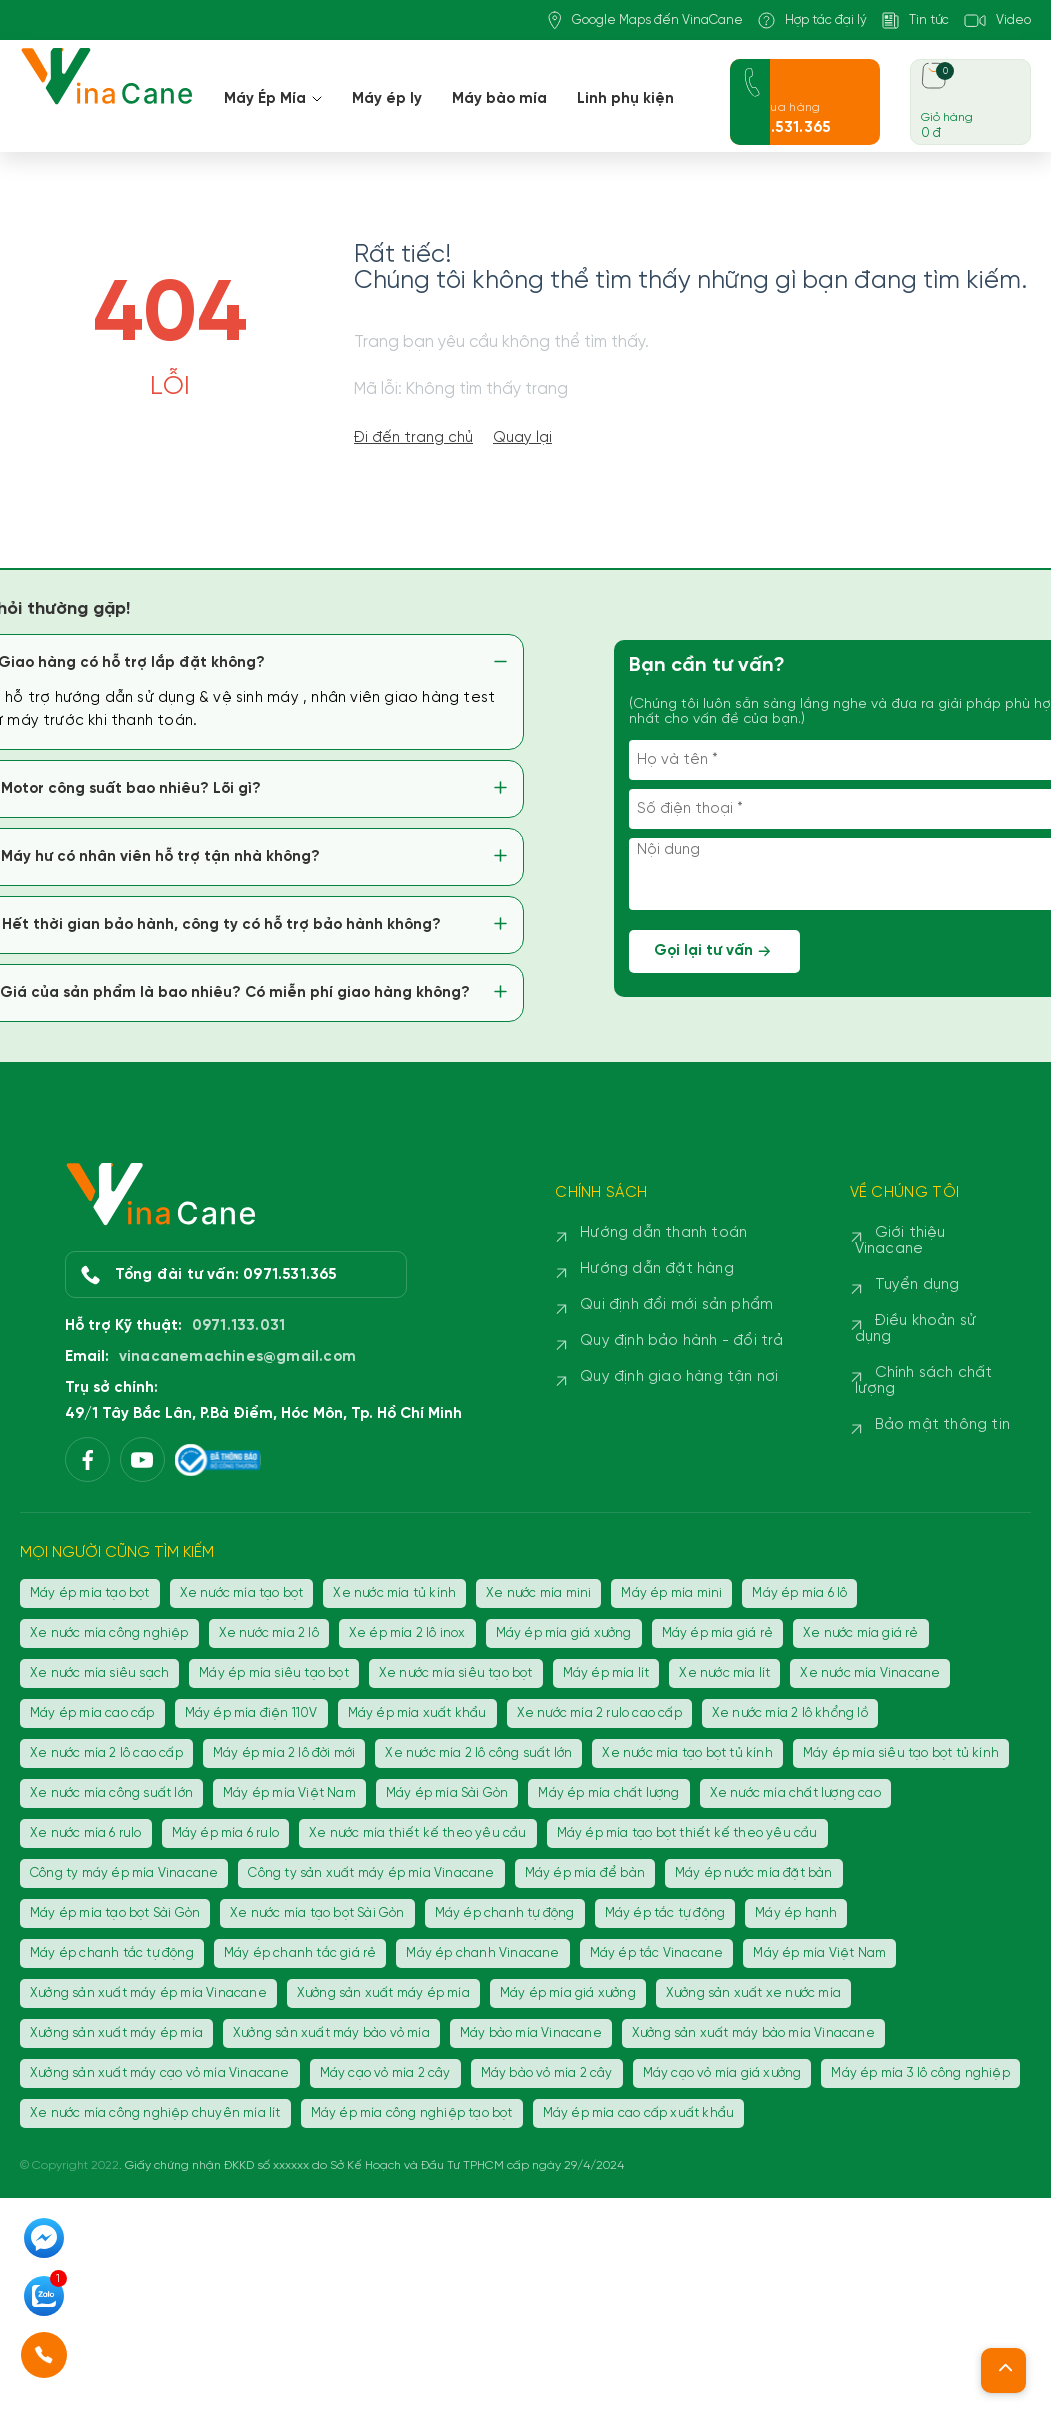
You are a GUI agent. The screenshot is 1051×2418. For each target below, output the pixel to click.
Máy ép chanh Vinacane (482, 1953)
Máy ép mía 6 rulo (225, 1833)
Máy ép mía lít (606, 1673)
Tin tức (915, 20)
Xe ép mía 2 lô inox (407, 1633)
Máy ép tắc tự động (665, 1913)
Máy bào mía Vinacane (531, 2033)
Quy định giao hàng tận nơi (679, 1377)
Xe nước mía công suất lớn (111, 1793)
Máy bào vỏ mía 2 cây (547, 2073)
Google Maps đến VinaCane (645, 20)
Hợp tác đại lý (812, 20)
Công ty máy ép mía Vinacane (124, 1873)
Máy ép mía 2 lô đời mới (284, 1753)
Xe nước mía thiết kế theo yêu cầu (418, 1833)
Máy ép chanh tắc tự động (112, 1953)
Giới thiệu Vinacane (900, 1241)
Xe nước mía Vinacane (870, 1673)
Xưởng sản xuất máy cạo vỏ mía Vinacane (160, 2073)
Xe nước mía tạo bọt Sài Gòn (317, 1913)
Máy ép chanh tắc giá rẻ (300, 1953)
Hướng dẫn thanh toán (663, 1233)
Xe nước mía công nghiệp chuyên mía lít (155, 2113)
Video (997, 20)
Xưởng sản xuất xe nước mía (753, 1993)
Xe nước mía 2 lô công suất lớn (478, 1753)
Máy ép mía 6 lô (799, 1593)
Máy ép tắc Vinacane (657, 1953)
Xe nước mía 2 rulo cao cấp (599, 1713)
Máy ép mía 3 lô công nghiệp (920, 2073)
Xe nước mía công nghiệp (109, 1633)
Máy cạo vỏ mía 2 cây (385, 2073)
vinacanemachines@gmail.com (237, 1357)
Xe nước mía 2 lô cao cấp (106, 1753)
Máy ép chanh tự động (505, 1913)
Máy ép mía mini (671, 1593)
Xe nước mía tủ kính (394, 1593)
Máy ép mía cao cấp (92, 1713)
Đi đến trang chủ (413, 438)
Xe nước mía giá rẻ (861, 1633)
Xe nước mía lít (724, 1673)
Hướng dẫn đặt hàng (657, 1269)
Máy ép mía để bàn (585, 1873)
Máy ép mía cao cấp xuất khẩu (639, 2113)
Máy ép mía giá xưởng (564, 1633)
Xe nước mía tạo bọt (242, 1593)
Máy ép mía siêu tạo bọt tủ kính (901, 1753)
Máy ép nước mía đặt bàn (754, 1873)
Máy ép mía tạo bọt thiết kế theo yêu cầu (687, 1833)
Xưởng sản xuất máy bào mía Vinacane (753, 2033)
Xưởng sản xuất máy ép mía (383, 1993)
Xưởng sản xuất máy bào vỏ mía (331, 2033)
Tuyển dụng (917, 1285)
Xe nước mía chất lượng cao (795, 1793)
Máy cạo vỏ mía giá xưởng (722, 2073)
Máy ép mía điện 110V (251, 1713)
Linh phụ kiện (625, 99)
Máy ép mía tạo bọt (90, 1593)
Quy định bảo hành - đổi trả (681, 1341)
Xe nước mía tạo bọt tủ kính (687, 1753)
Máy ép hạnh (796, 1913)
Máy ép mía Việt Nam (289, 1793)
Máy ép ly (387, 99)
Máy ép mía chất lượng (608, 1793)
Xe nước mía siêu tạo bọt (456, 1673)
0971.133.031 (238, 1326)
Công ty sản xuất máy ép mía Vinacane (371, 1873)
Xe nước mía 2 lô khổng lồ (790, 1713)
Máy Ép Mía (273, 99)
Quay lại (522, 438)
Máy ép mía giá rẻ (717, 1633)
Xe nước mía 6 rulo (86, 1833)
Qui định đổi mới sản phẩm (676, 1305)
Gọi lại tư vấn (715, 951)
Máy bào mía (499, 99)
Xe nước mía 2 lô (269, 1633)
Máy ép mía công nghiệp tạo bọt (412, 2113)
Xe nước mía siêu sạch (99, 1673)
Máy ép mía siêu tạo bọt (274, 1673)
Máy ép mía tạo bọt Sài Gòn (115, 1913)
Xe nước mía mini (538, 1593)
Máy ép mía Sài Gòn (447, 1793)
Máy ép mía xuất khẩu (417, 1713)
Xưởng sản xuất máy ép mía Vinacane (148, 1993)
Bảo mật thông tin (942, 1425)
